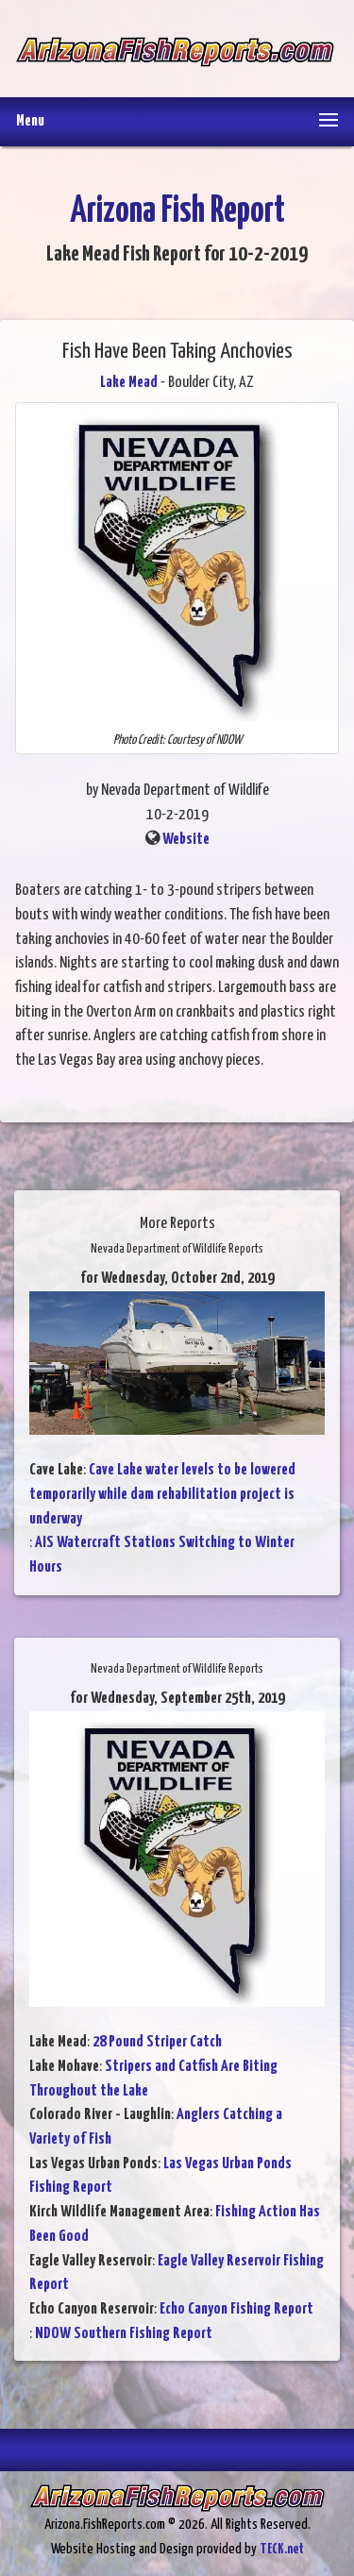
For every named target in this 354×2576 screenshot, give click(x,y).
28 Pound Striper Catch (157, 2042)
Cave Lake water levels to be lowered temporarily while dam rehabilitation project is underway (162, 1494)
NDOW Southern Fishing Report (123, 2334)
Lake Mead (129, 383)
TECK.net (282, 2549)
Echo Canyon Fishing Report (236, 2309)
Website (186, 840)
